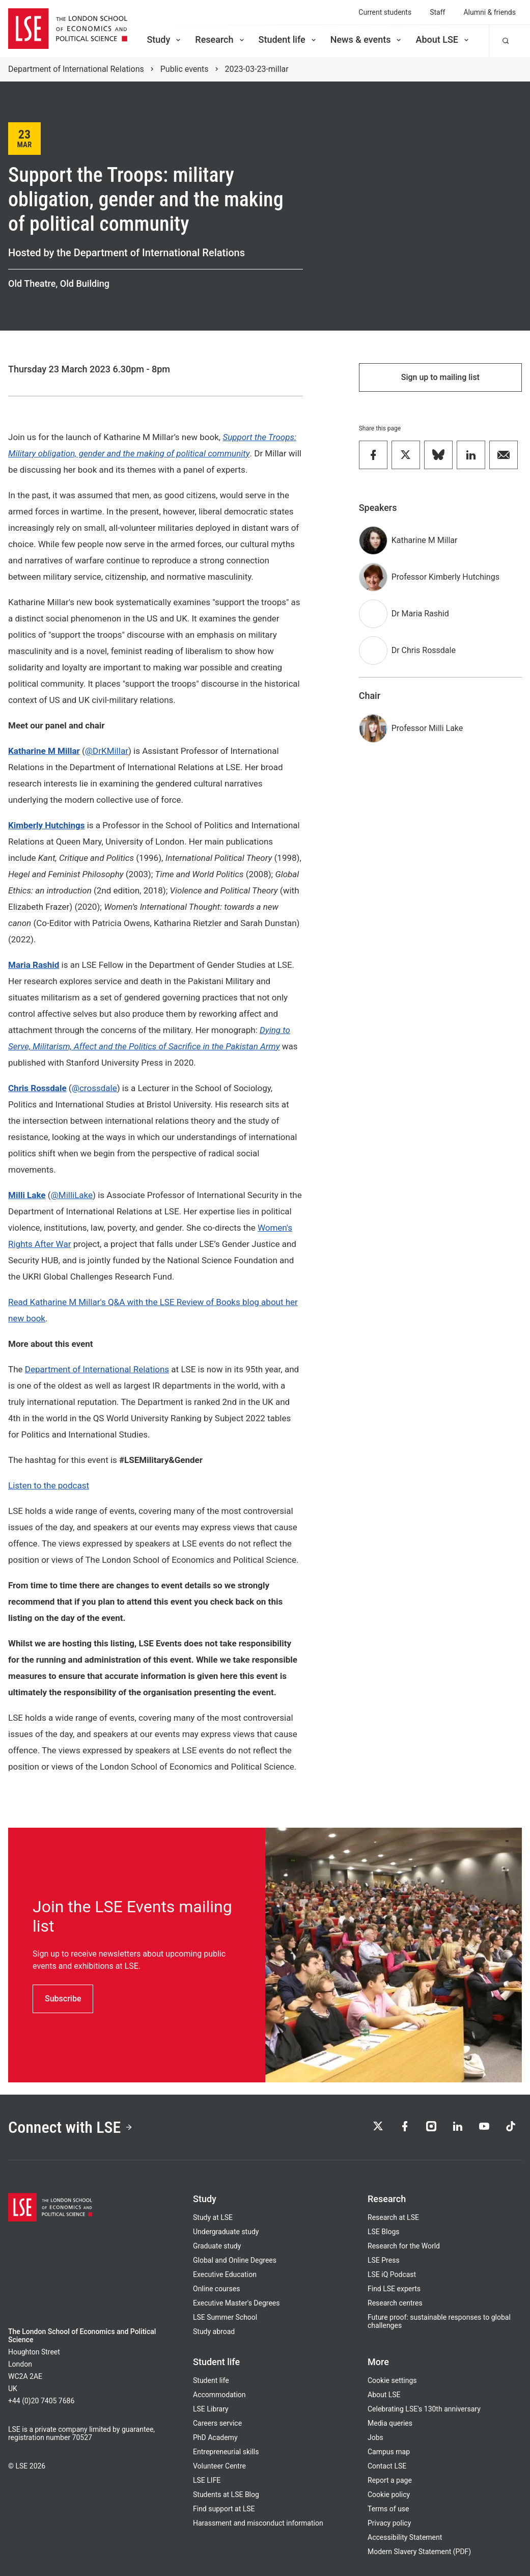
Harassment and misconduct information (258, 2523)
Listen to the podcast (48, 1485)
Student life (288, 39)
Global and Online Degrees (234, 2260)
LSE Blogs (383, 2232)
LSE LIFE (206, 2480)
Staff (437, 12)
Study (164, 39)
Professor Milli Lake (427, 728)
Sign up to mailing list (440, 377)
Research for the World (404, 2246)
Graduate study (217, 2246)
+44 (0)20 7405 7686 (41, 2401)
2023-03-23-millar (257, 69)
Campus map (389, 2452)
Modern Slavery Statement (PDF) (419, 2551)
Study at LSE (213, 2217)
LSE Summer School (225, 2317)
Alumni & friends (489, 12)
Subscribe (63, 1998)
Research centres (395, 2303)
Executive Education (225, 2274)
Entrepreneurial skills (226, 2452)
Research (220, 39)
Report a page (390, 2480)
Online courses (216, 2289)
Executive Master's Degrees (236, 2303)
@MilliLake (72, 1195)
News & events (366, 39)
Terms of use (388, 2509)
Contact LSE (387, 2466)
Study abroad (214, 2331)
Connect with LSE (70, 2127)
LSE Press (384, 2260)
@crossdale (94, 1088)
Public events (184, 69)
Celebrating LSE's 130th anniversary (424, 2409)
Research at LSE (393, 2217)
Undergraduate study (226, 2232)
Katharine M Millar (425, 540)
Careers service (217, 2423)
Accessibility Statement (405, 2537)
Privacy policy (389, 2523)
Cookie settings (392, 2380)
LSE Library (211, 2409)
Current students (384, 12)
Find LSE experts (394, 2289)
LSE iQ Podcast (392, 2274)
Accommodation (219, 2395)
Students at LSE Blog (226, 2494)
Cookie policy (389, 2494)
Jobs (375, 2437)
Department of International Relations (76, 69)
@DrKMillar (106, 751)
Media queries (390, 2423)
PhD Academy (215, 2437)
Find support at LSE (224, 2509)
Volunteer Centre (219, 2466)
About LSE (442, 39)
